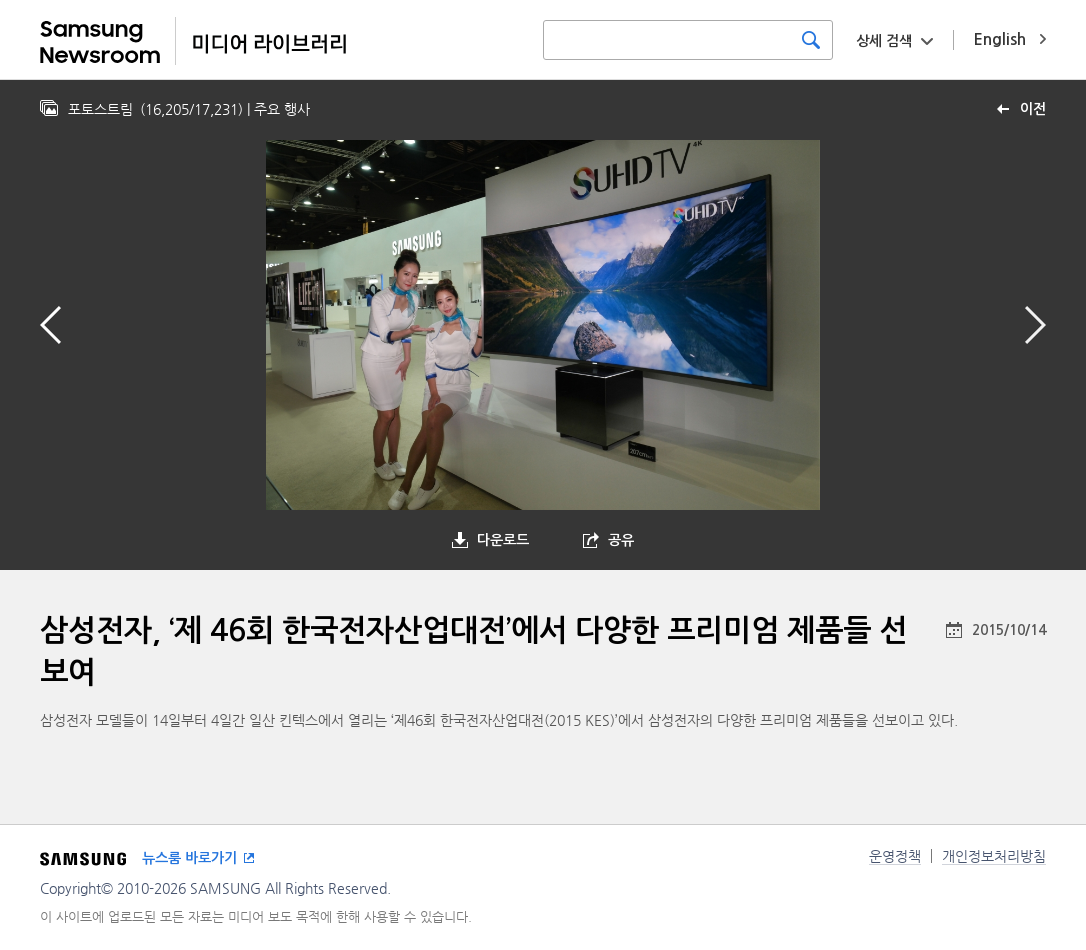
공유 (621, 540)
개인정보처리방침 (994, 856)
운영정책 (895, 856)
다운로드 (503, 540)
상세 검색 (884, 41)
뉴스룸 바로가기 (189, 858)
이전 (1033, 109)
